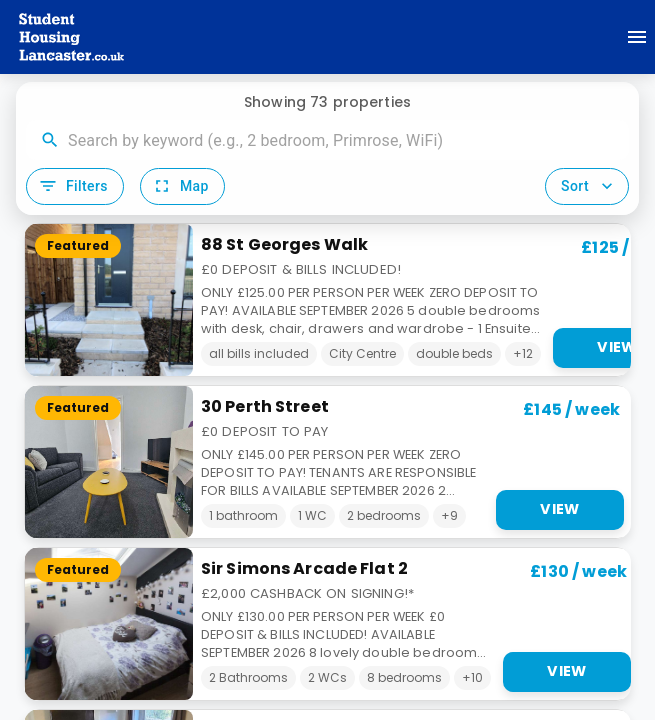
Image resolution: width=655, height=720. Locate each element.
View (560, 509)
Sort (589, 186)
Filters (73, 186)
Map (180, 186)
